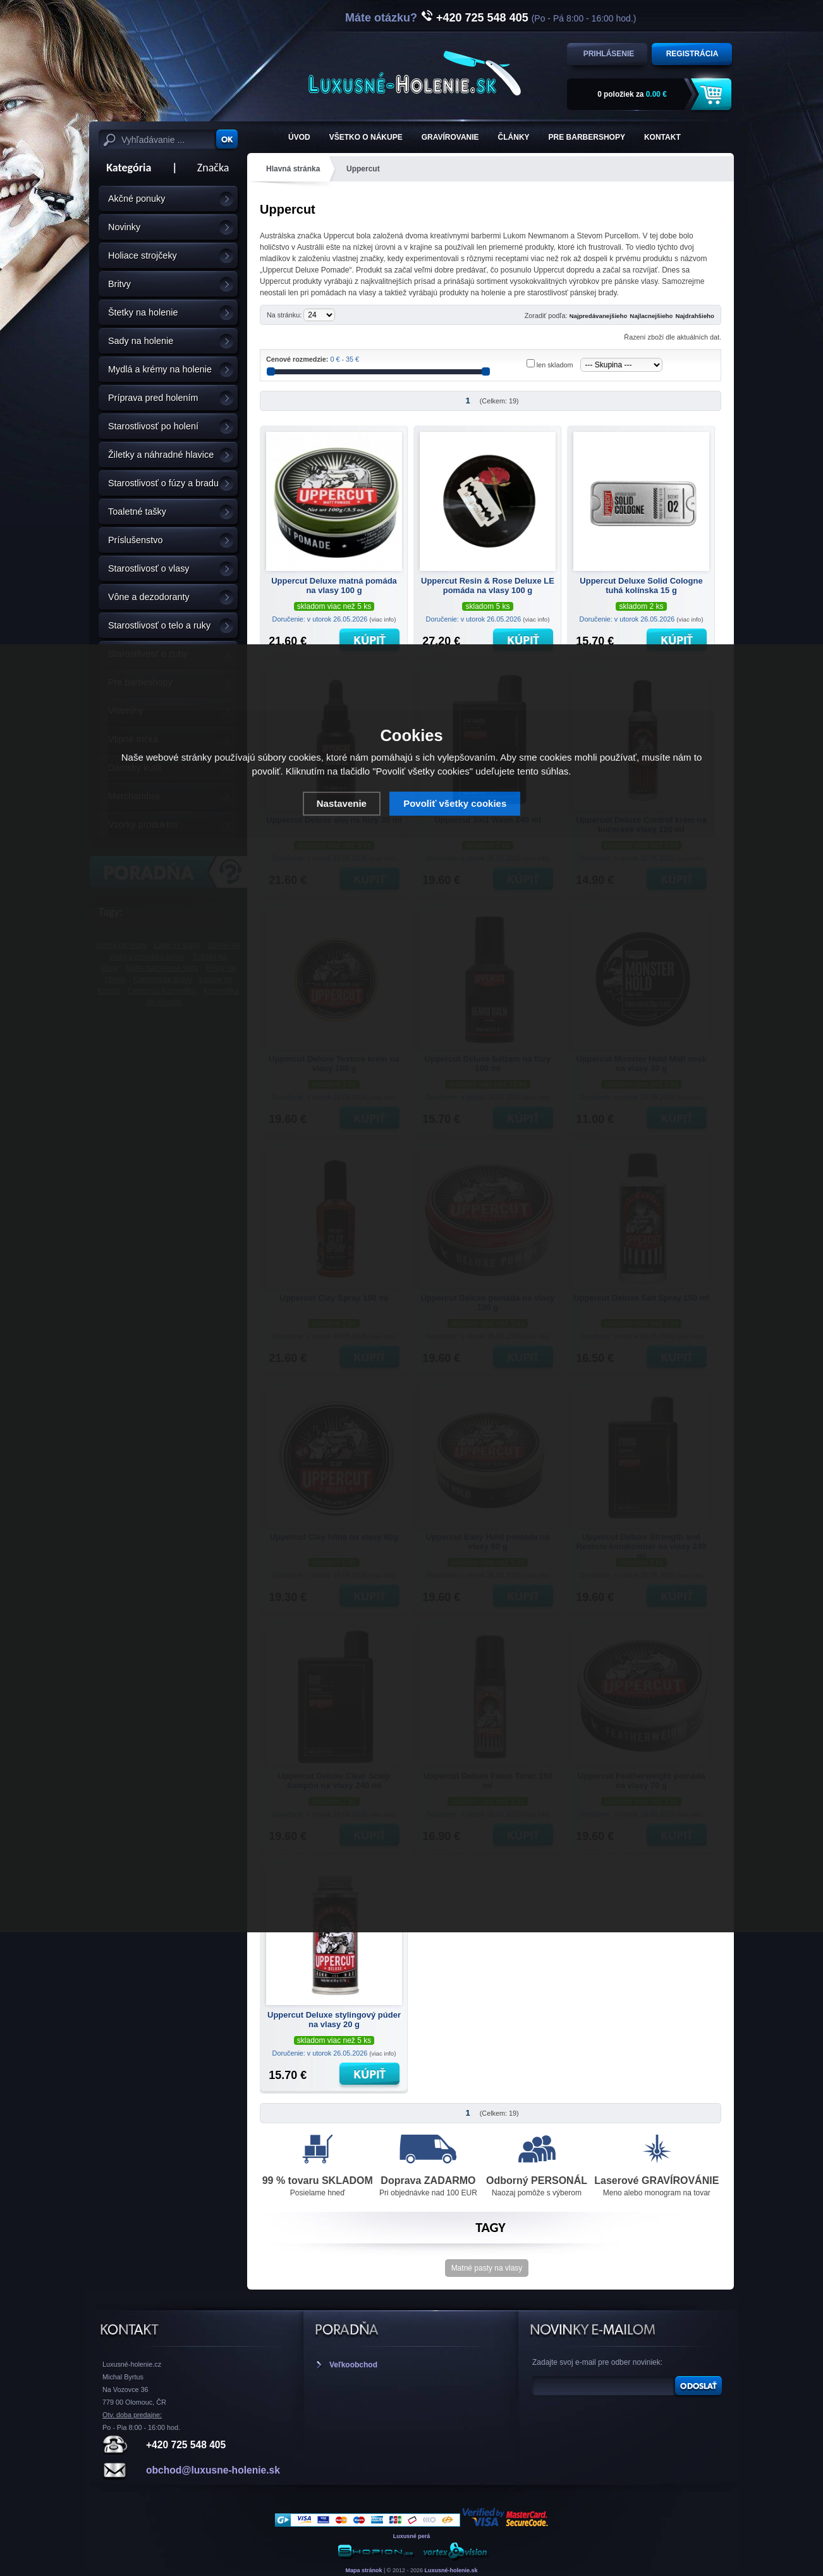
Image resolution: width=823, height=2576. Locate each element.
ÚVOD (299, 137)
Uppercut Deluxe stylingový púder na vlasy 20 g (334, 2019)
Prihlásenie (609, 53)
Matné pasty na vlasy (487, 2268)
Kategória (125, 168)
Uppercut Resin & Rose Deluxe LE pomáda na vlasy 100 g (487, 585)
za (632, 94)
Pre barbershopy (587, 137)
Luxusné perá (411, 2536)
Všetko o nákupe (366, 137)
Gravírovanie (450, 137)
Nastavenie (342, 803)
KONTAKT (662, 137)
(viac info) (382, 619)
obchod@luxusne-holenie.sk (213, 2470)
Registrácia (692, 53)
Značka (213, 168)
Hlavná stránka (293, 168)
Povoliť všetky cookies (454, 803)
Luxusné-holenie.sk (451, 2570)
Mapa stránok (363, 2570)
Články (514, 137)
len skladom (555, 365)
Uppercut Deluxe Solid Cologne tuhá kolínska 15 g (641, 585)
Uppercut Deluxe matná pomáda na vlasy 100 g (334, 585)
